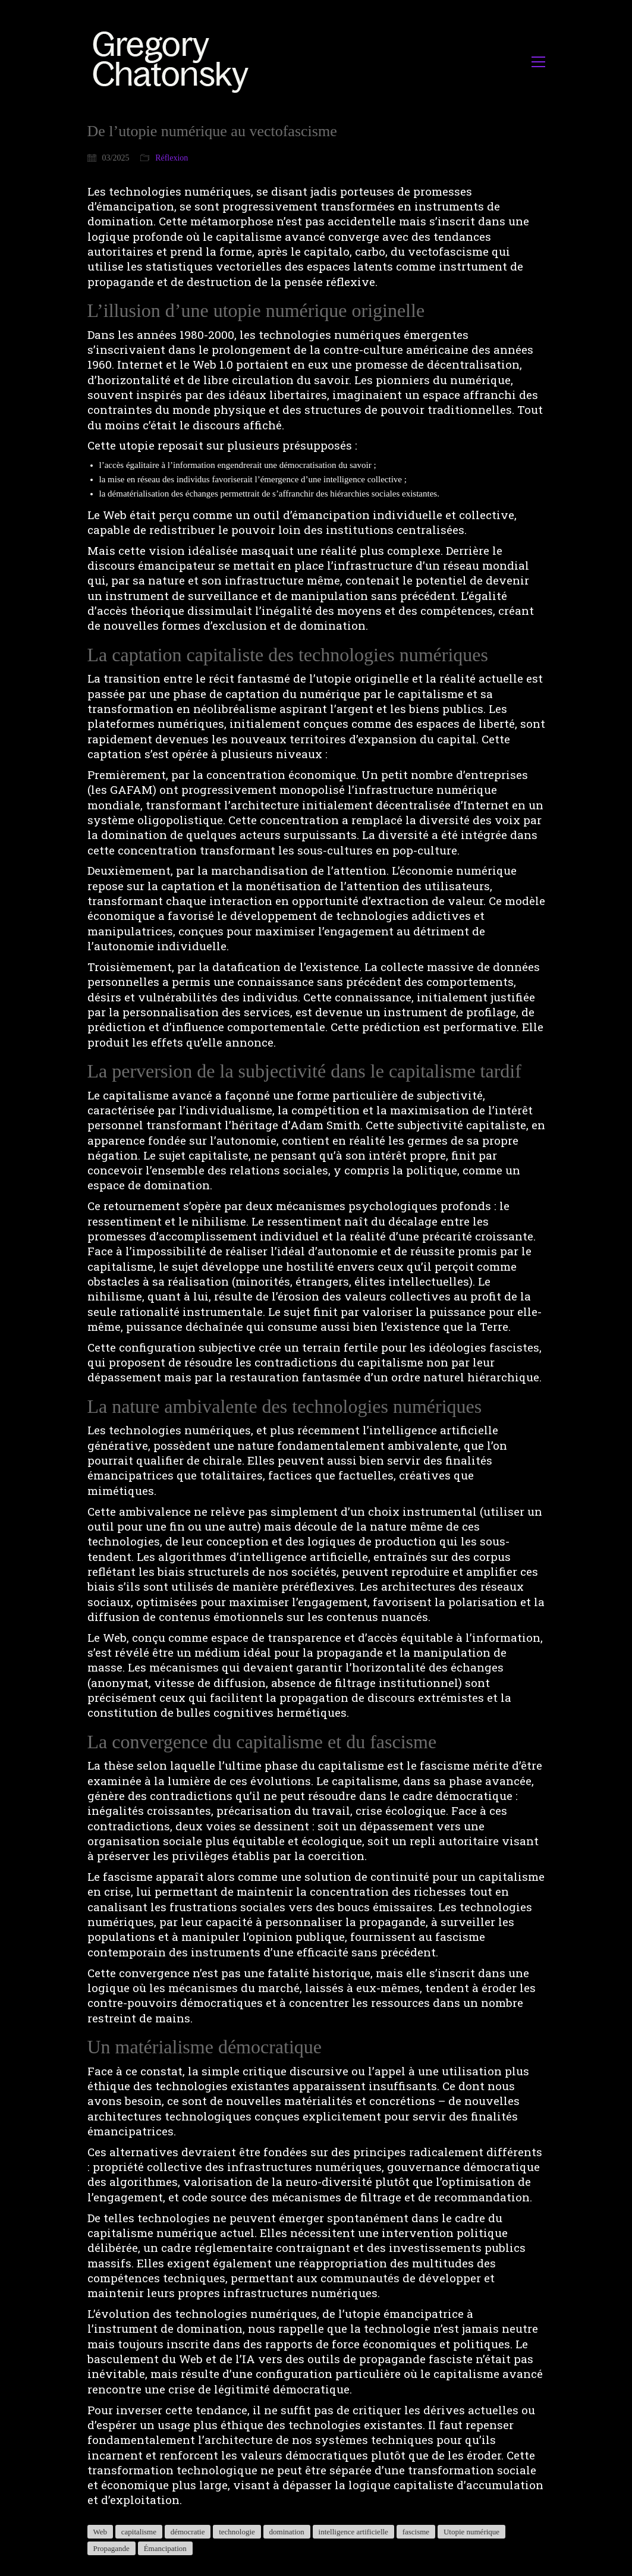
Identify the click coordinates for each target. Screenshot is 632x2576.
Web (100, 2531)
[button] (538, 62)
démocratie (188, 2531)
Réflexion (171, 157)
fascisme (416, 2531)
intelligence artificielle (353, 2531)
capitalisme (138, 2531)
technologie (237, 2531)
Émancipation (165, 2548)
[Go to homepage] (173, 61)
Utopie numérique (471, 2531)
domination (286, 2531)
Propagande (111, 2548)
